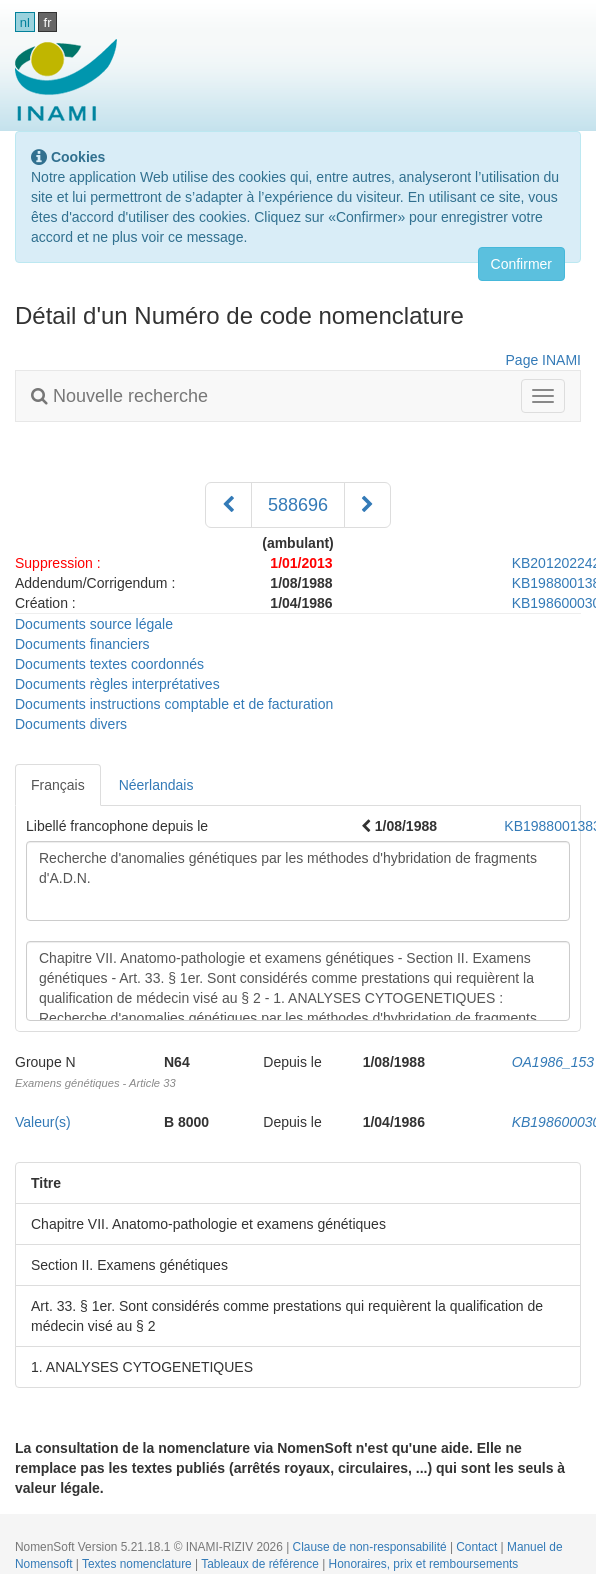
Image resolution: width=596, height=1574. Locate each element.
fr (48, 22)
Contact (478, 1547)
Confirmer (521, 264)
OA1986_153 (553, 1062)
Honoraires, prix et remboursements (424, 1564)
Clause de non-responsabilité (371, 1547)
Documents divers (71, 724)
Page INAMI (543, 360)
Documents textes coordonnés (109, 664)
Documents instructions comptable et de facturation (174, 704)
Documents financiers (82, 644)
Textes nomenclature (138, 1564)
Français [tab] (58, 785)
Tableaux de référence (261, 1564)
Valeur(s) (43, 1122)
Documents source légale (94, 624)
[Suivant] (367, 505)
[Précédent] (228, 505)
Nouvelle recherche (119, 396)
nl (25, 22)
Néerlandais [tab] (156, 785)
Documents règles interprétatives (117, 684)
